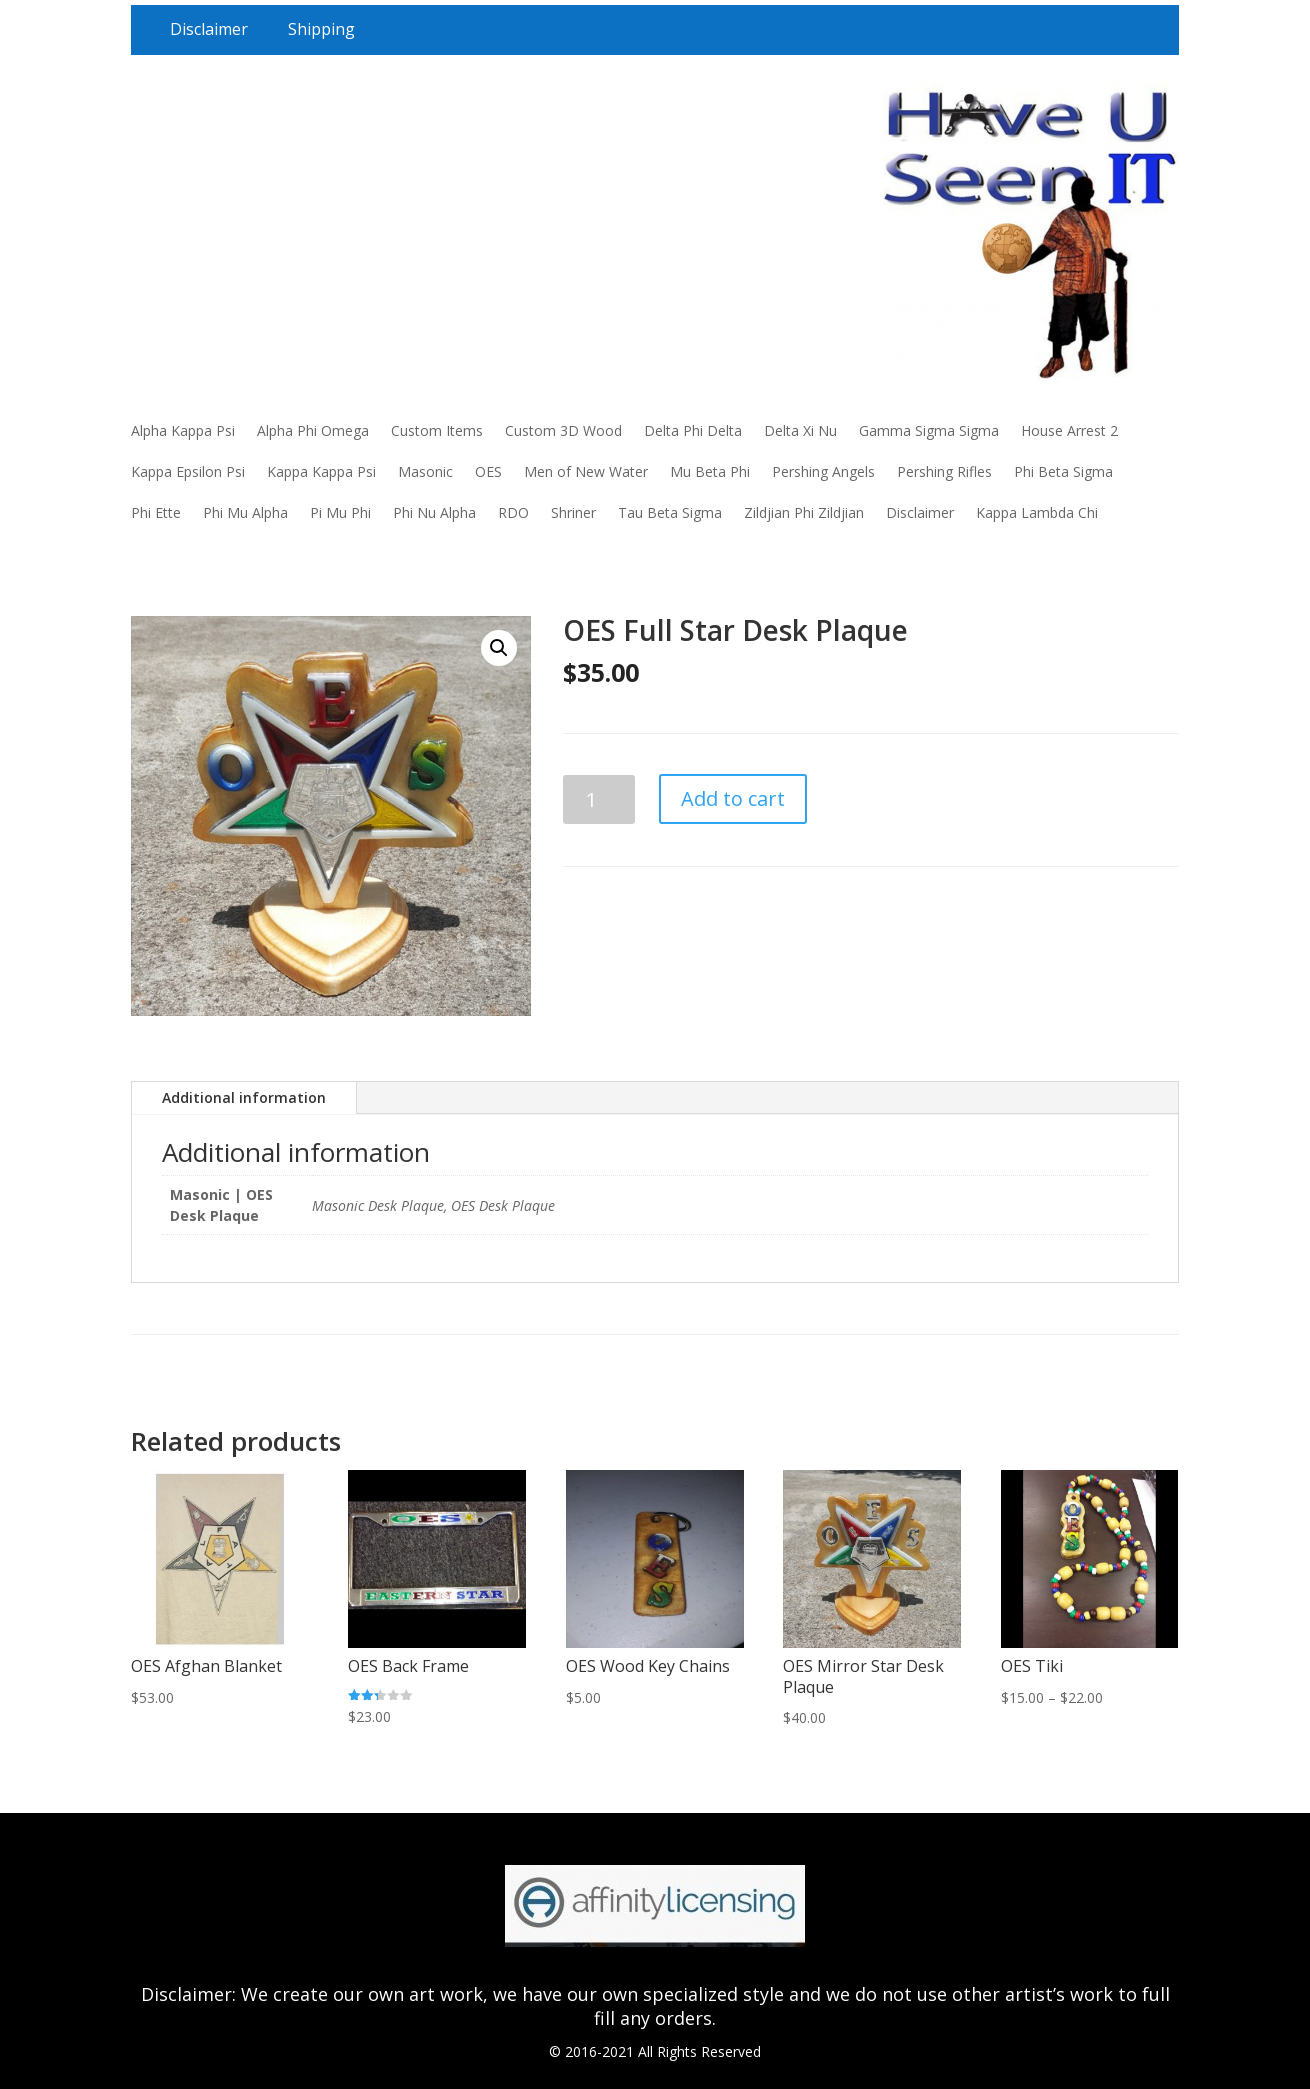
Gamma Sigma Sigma (929, 430)
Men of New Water (586, 471)
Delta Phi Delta (693, 430)
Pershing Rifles (944, 471)
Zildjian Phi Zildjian (804, 512)
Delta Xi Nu (800, 430)
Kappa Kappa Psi (321, 471)
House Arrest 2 (1069, 430)
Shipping (321, 29)
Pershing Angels (823, 471)
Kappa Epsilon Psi (188, 471)
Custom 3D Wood (563, 430)
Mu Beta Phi (710, 471)
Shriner (573, 512)
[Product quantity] (599, 799)
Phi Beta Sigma (1063, 471)
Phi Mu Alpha (245, 512)
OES (488, 471)
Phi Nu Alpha (434, 512)
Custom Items (437, 430)
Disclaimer (209, 29)
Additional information (244, 1097)
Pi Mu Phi (340, 512)
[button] (499, 648)
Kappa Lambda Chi (1037, 512)
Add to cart (733, 798)
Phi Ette (156, 512)
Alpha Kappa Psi (183, 430)
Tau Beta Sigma (670, 512)
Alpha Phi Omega (313, 430)
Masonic (425, 471)
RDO (513, 512)
